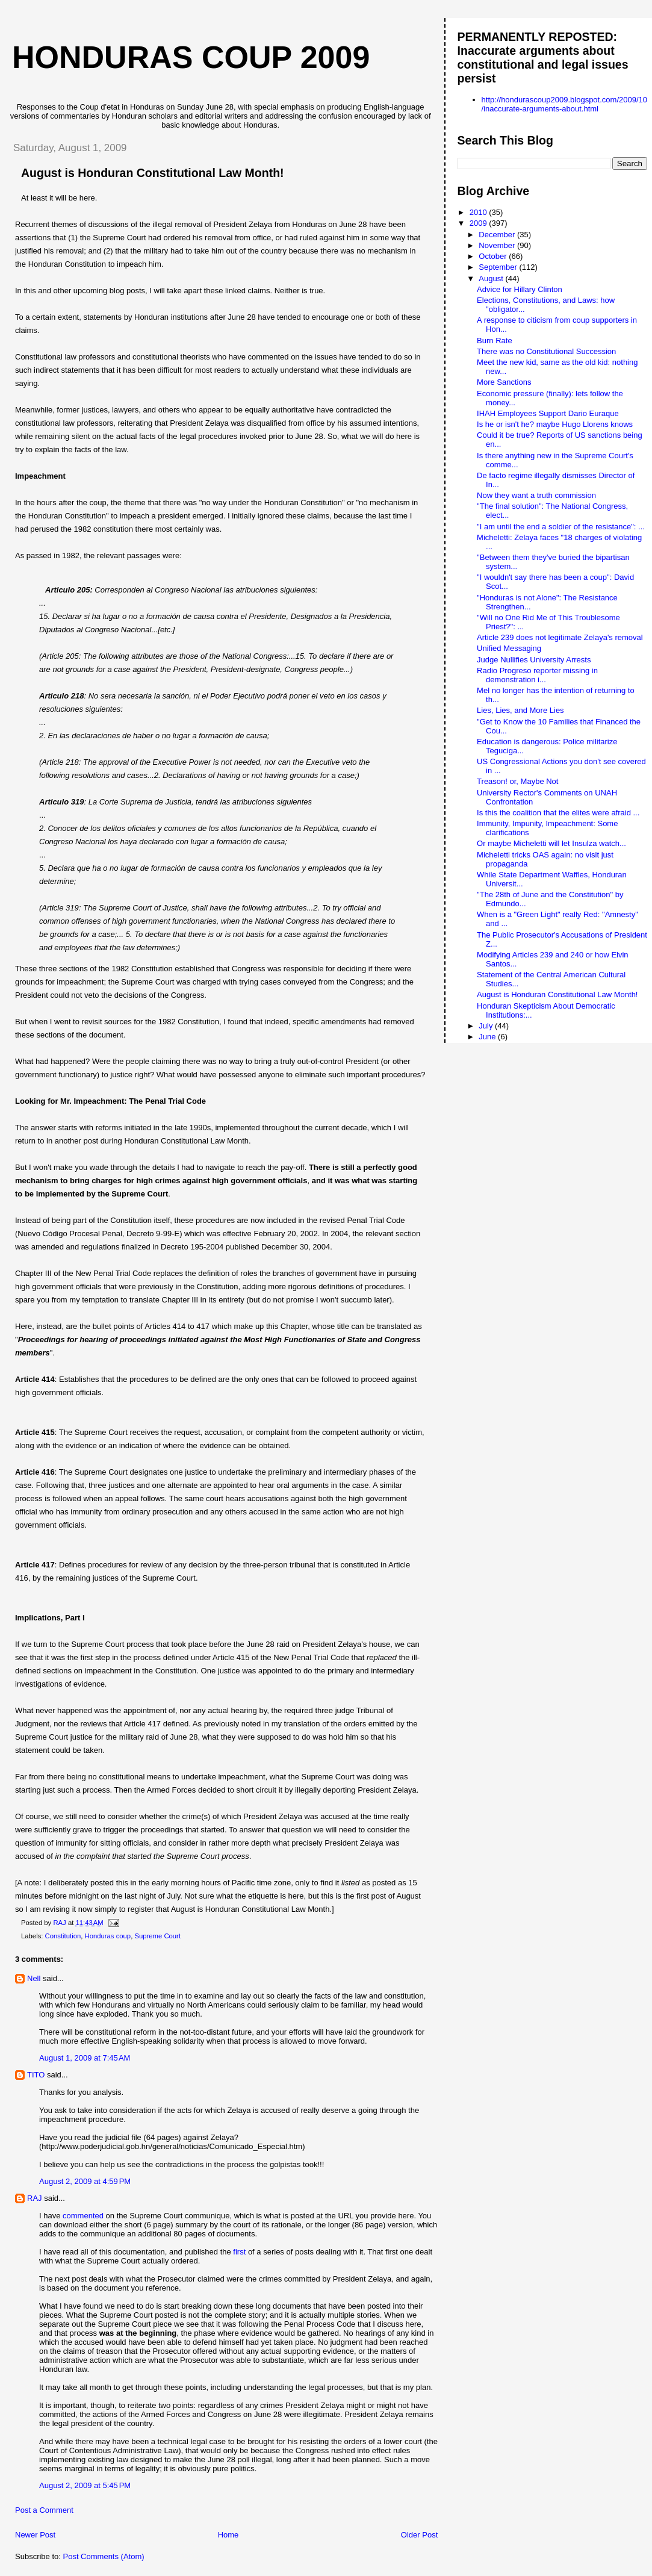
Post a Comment (44, 2510)
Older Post (419, 2534)
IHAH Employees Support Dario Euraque (548, 413)
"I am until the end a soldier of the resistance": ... (561, 526)
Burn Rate (494, 340)
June (488, 1036)
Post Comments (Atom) (103, 2556)
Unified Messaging (509, 648)
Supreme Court (157, 1936)
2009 (479, 223)
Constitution (63, 1936)
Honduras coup (108, 1936)
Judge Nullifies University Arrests (534, 659)
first (239, 2251)
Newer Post (35, 2534)
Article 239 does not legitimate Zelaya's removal (560, 637)
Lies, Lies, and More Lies (520, 710)
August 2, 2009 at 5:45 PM (85, 2485)
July (487, 1025)
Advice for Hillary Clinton (519, 289)
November (498, 245)
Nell (33, 1978)
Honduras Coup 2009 (191, 57)
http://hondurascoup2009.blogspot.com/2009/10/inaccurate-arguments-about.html (564, 104)
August (492, 278)
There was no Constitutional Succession (546, 351)
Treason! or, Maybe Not (517, 781)
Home (228, 2534)
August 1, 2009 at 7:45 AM (84, 2057)
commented (83, 2215)
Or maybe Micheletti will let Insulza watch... (551, 843)
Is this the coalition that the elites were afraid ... (558, 812)
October (494, 256)
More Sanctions (504, 382)
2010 (479, 212)
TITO (36, 2074)
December (498, 234)
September (499, 267)
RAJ (34, 2198)
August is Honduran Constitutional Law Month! (557, 994)
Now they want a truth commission (536, 495)
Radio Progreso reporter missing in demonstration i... (537, 675)
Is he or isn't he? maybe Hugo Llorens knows (555, 424)
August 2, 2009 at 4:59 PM (85, 2181)
